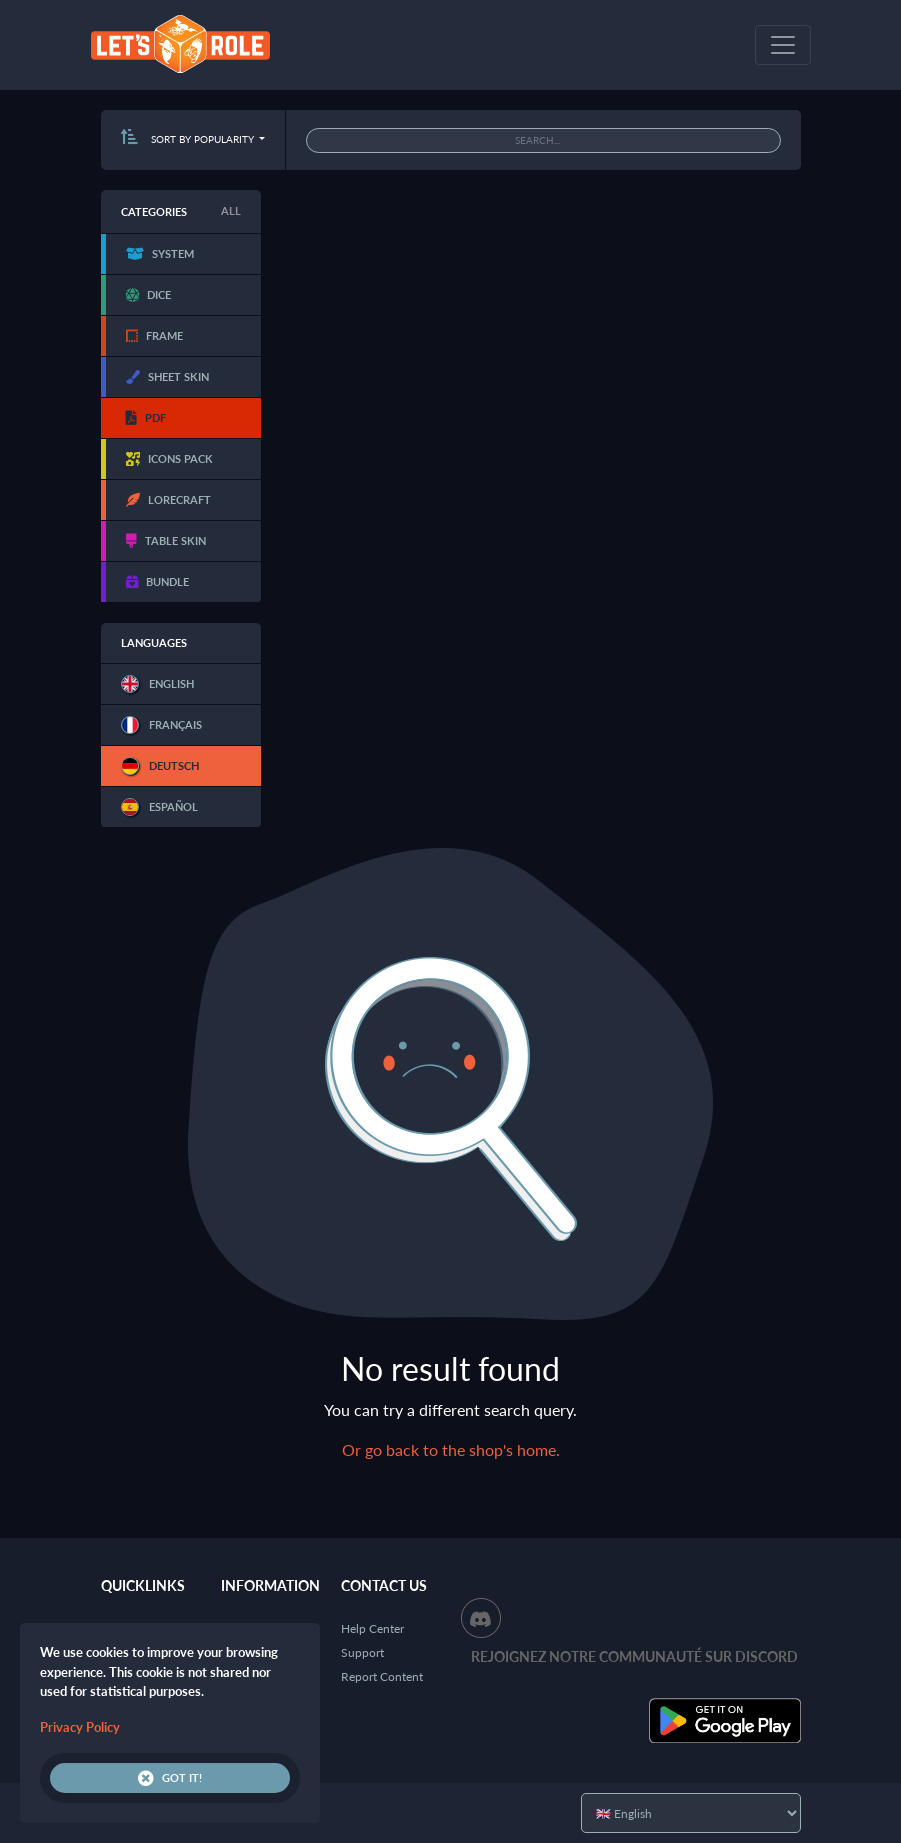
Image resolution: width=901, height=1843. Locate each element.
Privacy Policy (80, 1727)
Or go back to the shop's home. (451, 1449)
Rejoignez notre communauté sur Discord (634, 1656)
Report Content (382, 1676)
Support (362, 1652)
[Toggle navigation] (783, 45)
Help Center (372, 1628)
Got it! (170, 1778)
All (231, 210)
